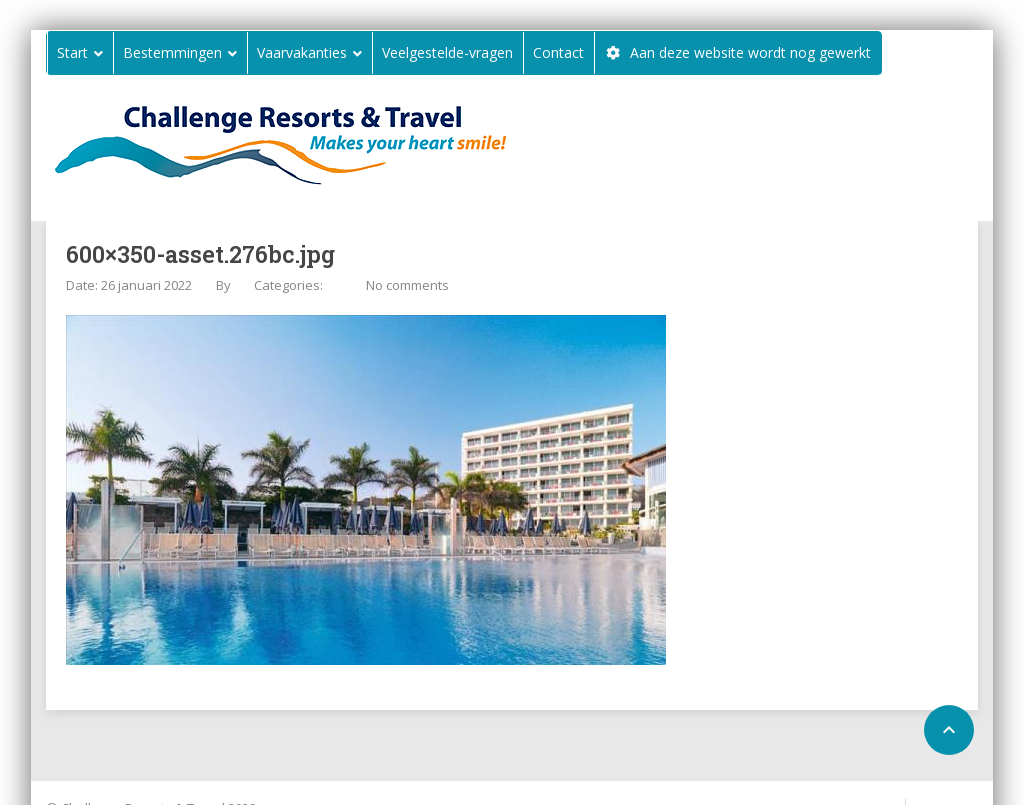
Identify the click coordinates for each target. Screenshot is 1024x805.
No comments (407, 285)
